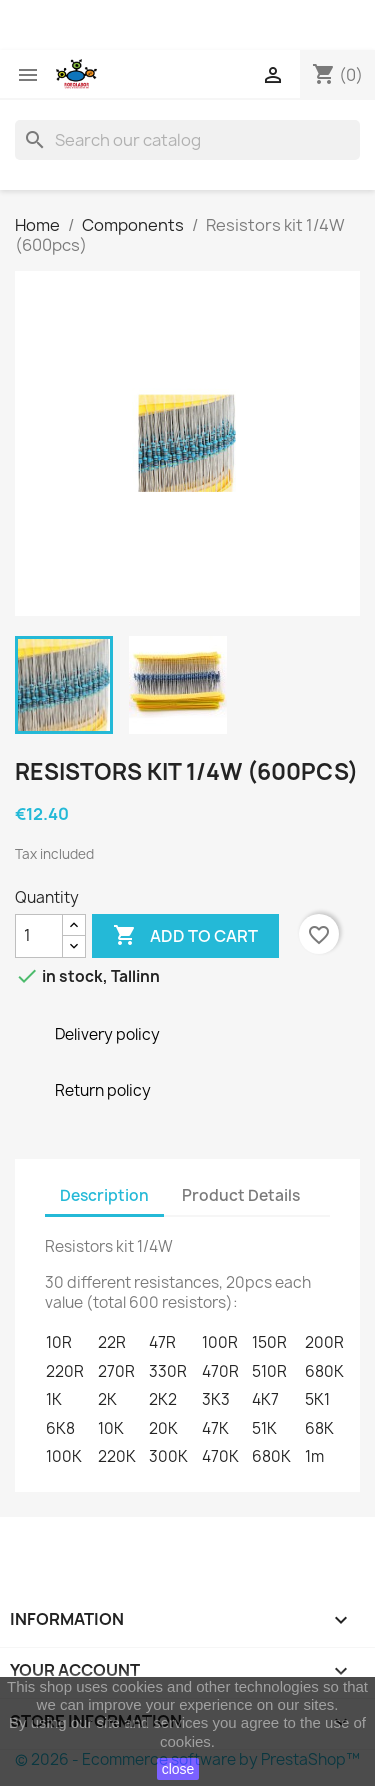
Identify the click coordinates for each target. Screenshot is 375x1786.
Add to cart (185, 936)
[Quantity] (39, 936)
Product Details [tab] (241, 1195)
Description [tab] (104, 1195)
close (178, 1769)
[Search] (187, 140)
